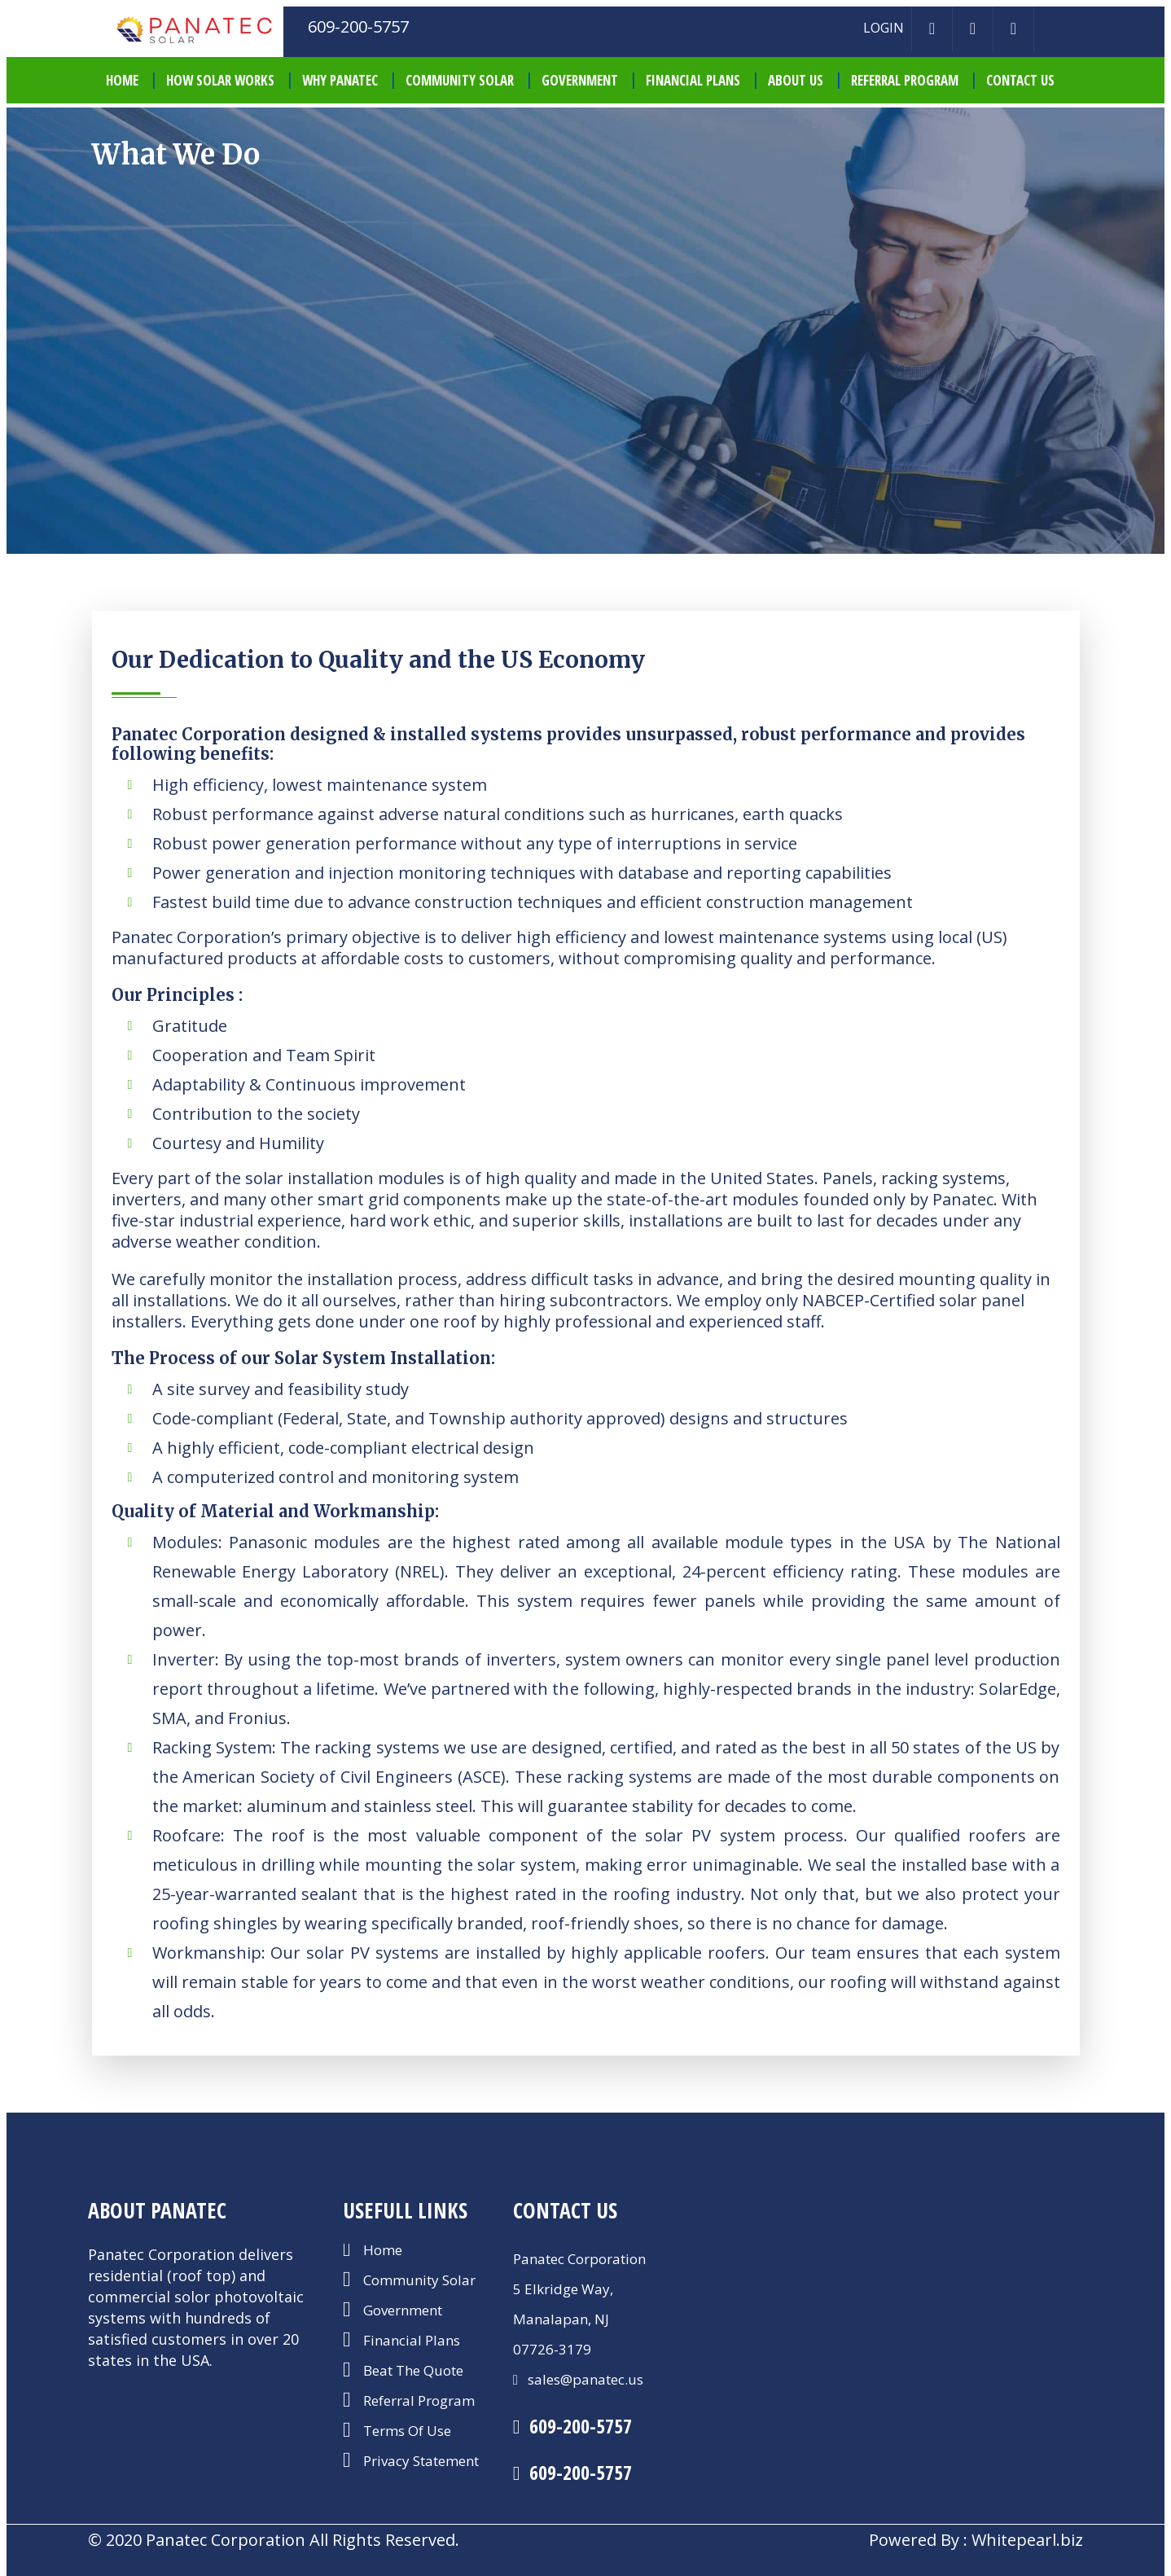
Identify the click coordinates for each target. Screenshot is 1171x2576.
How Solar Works (220, 80)
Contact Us (1020, 80)
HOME (122, 80)
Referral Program (904, 80)
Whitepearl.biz (1027, 2540)
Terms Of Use (407, 2432)
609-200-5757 (580, 2425)
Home (382, 2251)
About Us (795, 80)
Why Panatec (340, 80)
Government (580, 80)
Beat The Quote (413, 2372)
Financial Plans (693, 80)
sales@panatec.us (583, 2379)
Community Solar (460, 80)
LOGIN (883, 28)
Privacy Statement (421, 2462)
